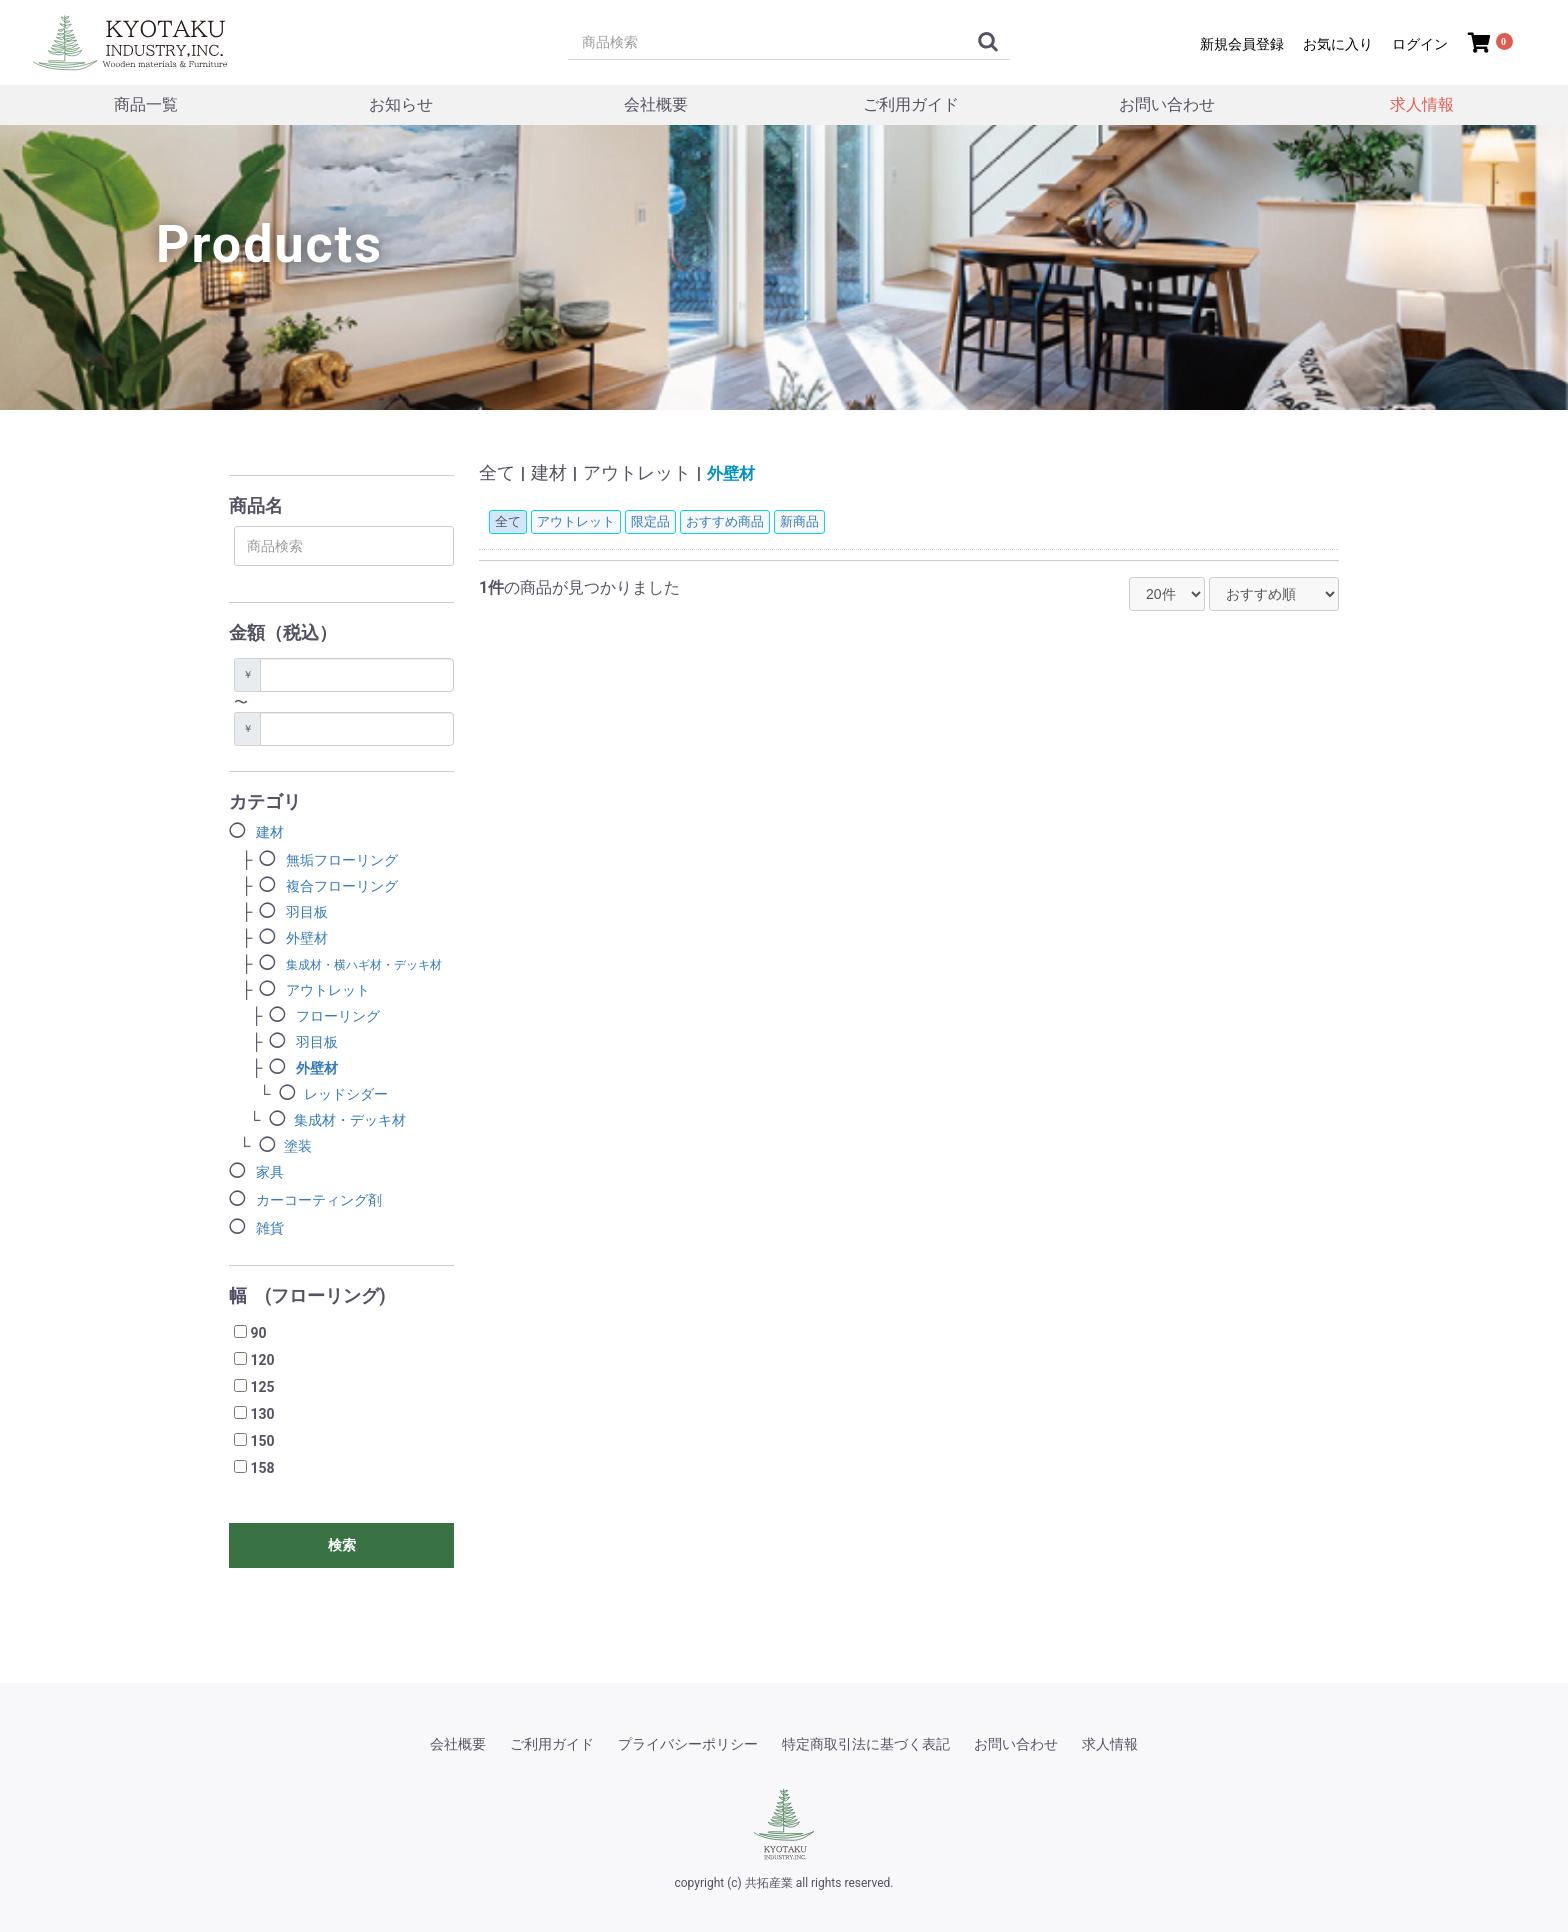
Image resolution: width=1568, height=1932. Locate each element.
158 (262, 1468)
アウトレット (328, 990)
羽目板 (307, 912)
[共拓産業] (784, 1823)
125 (262, 1387)
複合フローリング (342, 886)
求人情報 (1422, 104)
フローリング (338, 1016)
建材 (270, 832)
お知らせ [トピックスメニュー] (401, 104)
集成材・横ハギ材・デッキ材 (364, 965)
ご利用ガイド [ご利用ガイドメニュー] (911, 104)
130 (262, 1414)
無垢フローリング (342, 860)
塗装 (298, 1146)
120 (262, 1360)
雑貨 (270, 1228)
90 (258, 1333)
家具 (270, 1172)
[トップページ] (135, 40)
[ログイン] (1417, 42)
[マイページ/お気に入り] (1335, 42)
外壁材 (307, 938)
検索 (342, 1545)
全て (497, 472)
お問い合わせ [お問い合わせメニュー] (1167, 104)
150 (262, 1441)
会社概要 (458, 1744)
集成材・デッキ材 (350, 1120)
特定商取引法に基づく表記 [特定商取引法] (866, 1744)
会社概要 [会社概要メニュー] (656, 104)
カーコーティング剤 (319, 1200)
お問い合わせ (1016, 1744)
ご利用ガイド (552, 1744)
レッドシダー (346, 1094)
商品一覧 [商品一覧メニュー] (146, 104)
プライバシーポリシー (688, 1744)
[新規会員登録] (1239, 42)
